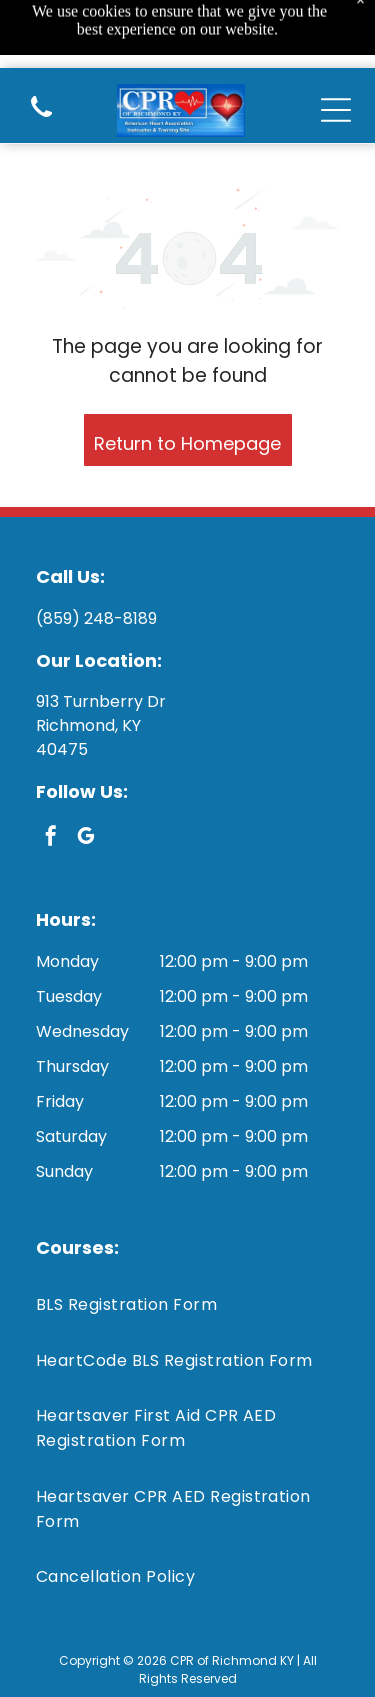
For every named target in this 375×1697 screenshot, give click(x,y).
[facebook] (51, 838)
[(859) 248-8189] (41, 55)
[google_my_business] (86, 838)
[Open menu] (336, 47)
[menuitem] (187, 1304)
